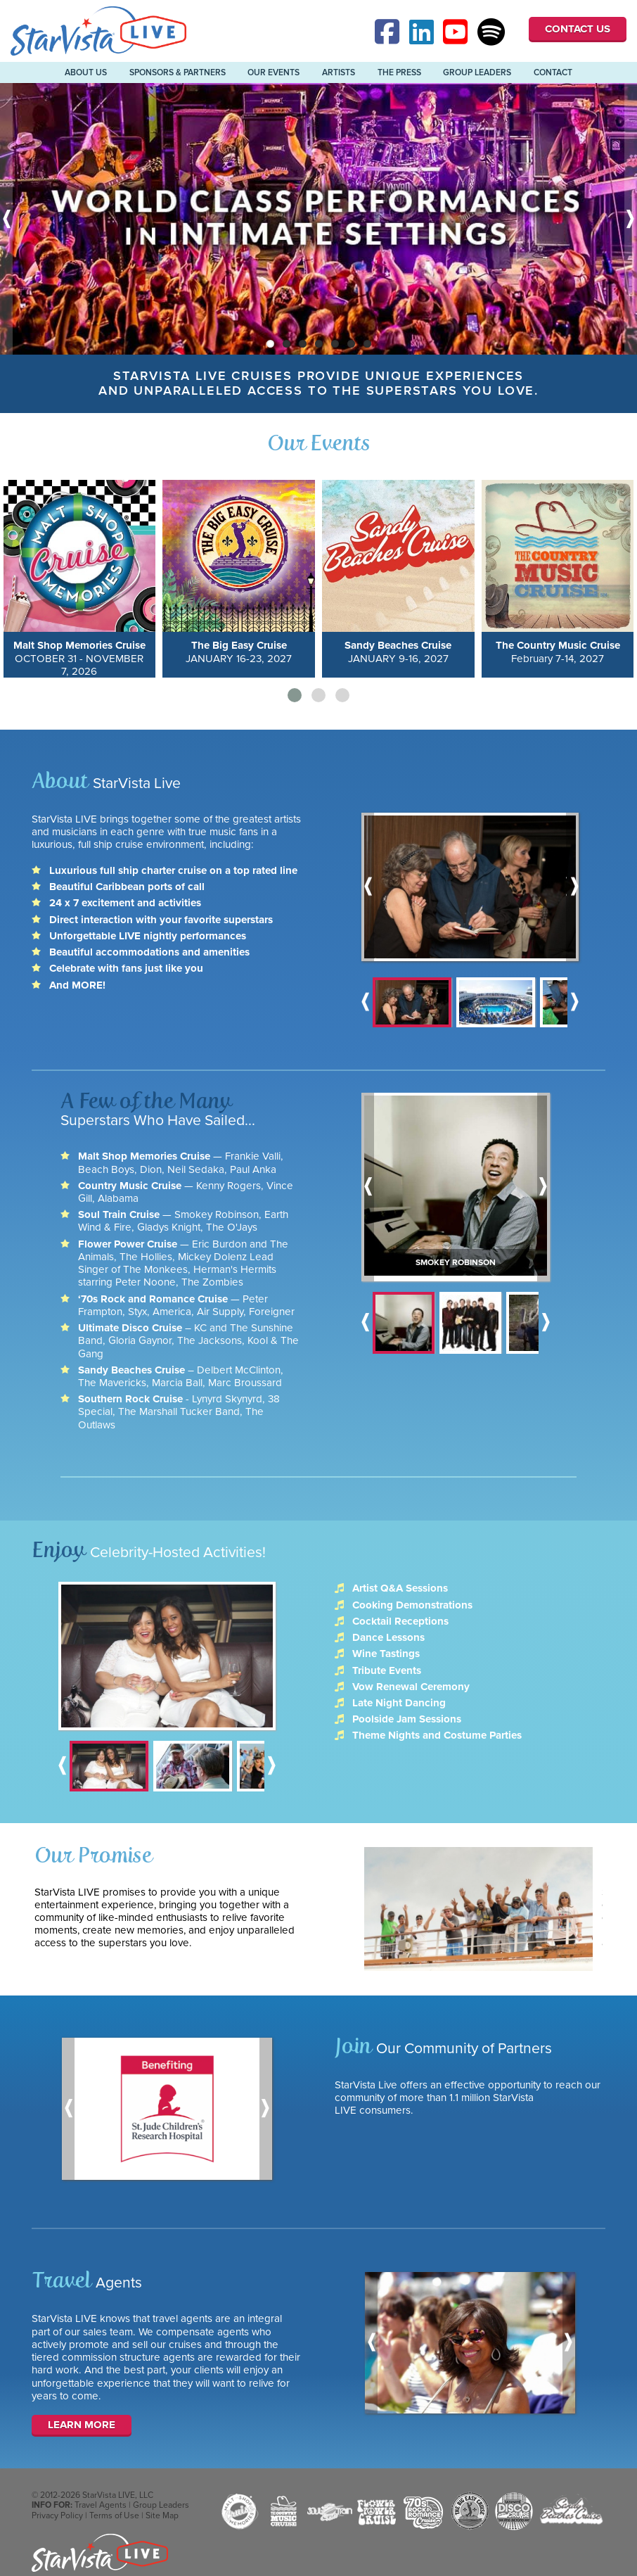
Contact (553, 72)
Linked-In (423, 32)
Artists (338, 72)
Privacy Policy (57, 2515)
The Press (399, 72)
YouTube (457, 32)
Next (630, 219)
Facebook (389, 32)
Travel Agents (101, 2505)
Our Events (273, 72)
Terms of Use (114, 2515)
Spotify (491, 32)
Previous (6, 219)
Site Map (162, 2515)
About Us (86, 72)
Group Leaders (477, 72)
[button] (295, 695)
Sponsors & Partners (177, 72)
